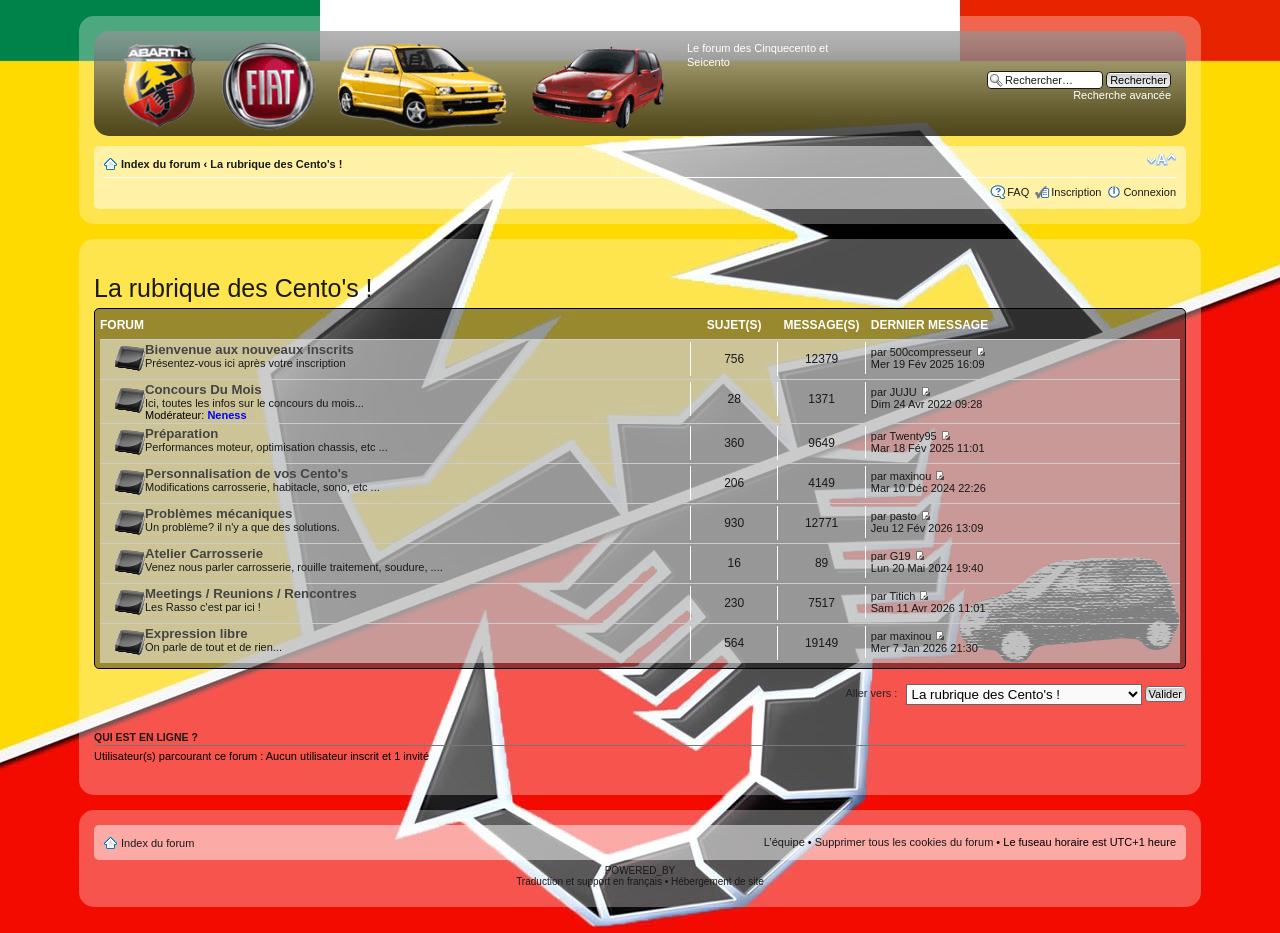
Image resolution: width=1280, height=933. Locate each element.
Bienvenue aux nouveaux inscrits (249, 349)
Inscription (1076, 192)
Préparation (181, 433)
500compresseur (931, 352)
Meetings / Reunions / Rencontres (251, 593)
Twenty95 (913, 436)
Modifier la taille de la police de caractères (1161, 160)
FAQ (1018, 192)
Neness (226, 415)
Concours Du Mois (203, 389)
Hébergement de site (717, 881)
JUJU (903, 392)
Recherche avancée (1122, 95)
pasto (903, 516)
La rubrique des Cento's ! (276, 164)
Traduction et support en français (589, 881)
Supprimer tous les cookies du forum (904, 842)
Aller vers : (871, 693)
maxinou (911, 476)
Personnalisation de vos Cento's (246, 473)
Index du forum (160, 164)
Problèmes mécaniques (218, 513)
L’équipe (784, 842)
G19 (900, 556)
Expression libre (196, 633)
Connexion (1149, 192)
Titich (903, 596)
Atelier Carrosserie (204, 553)
